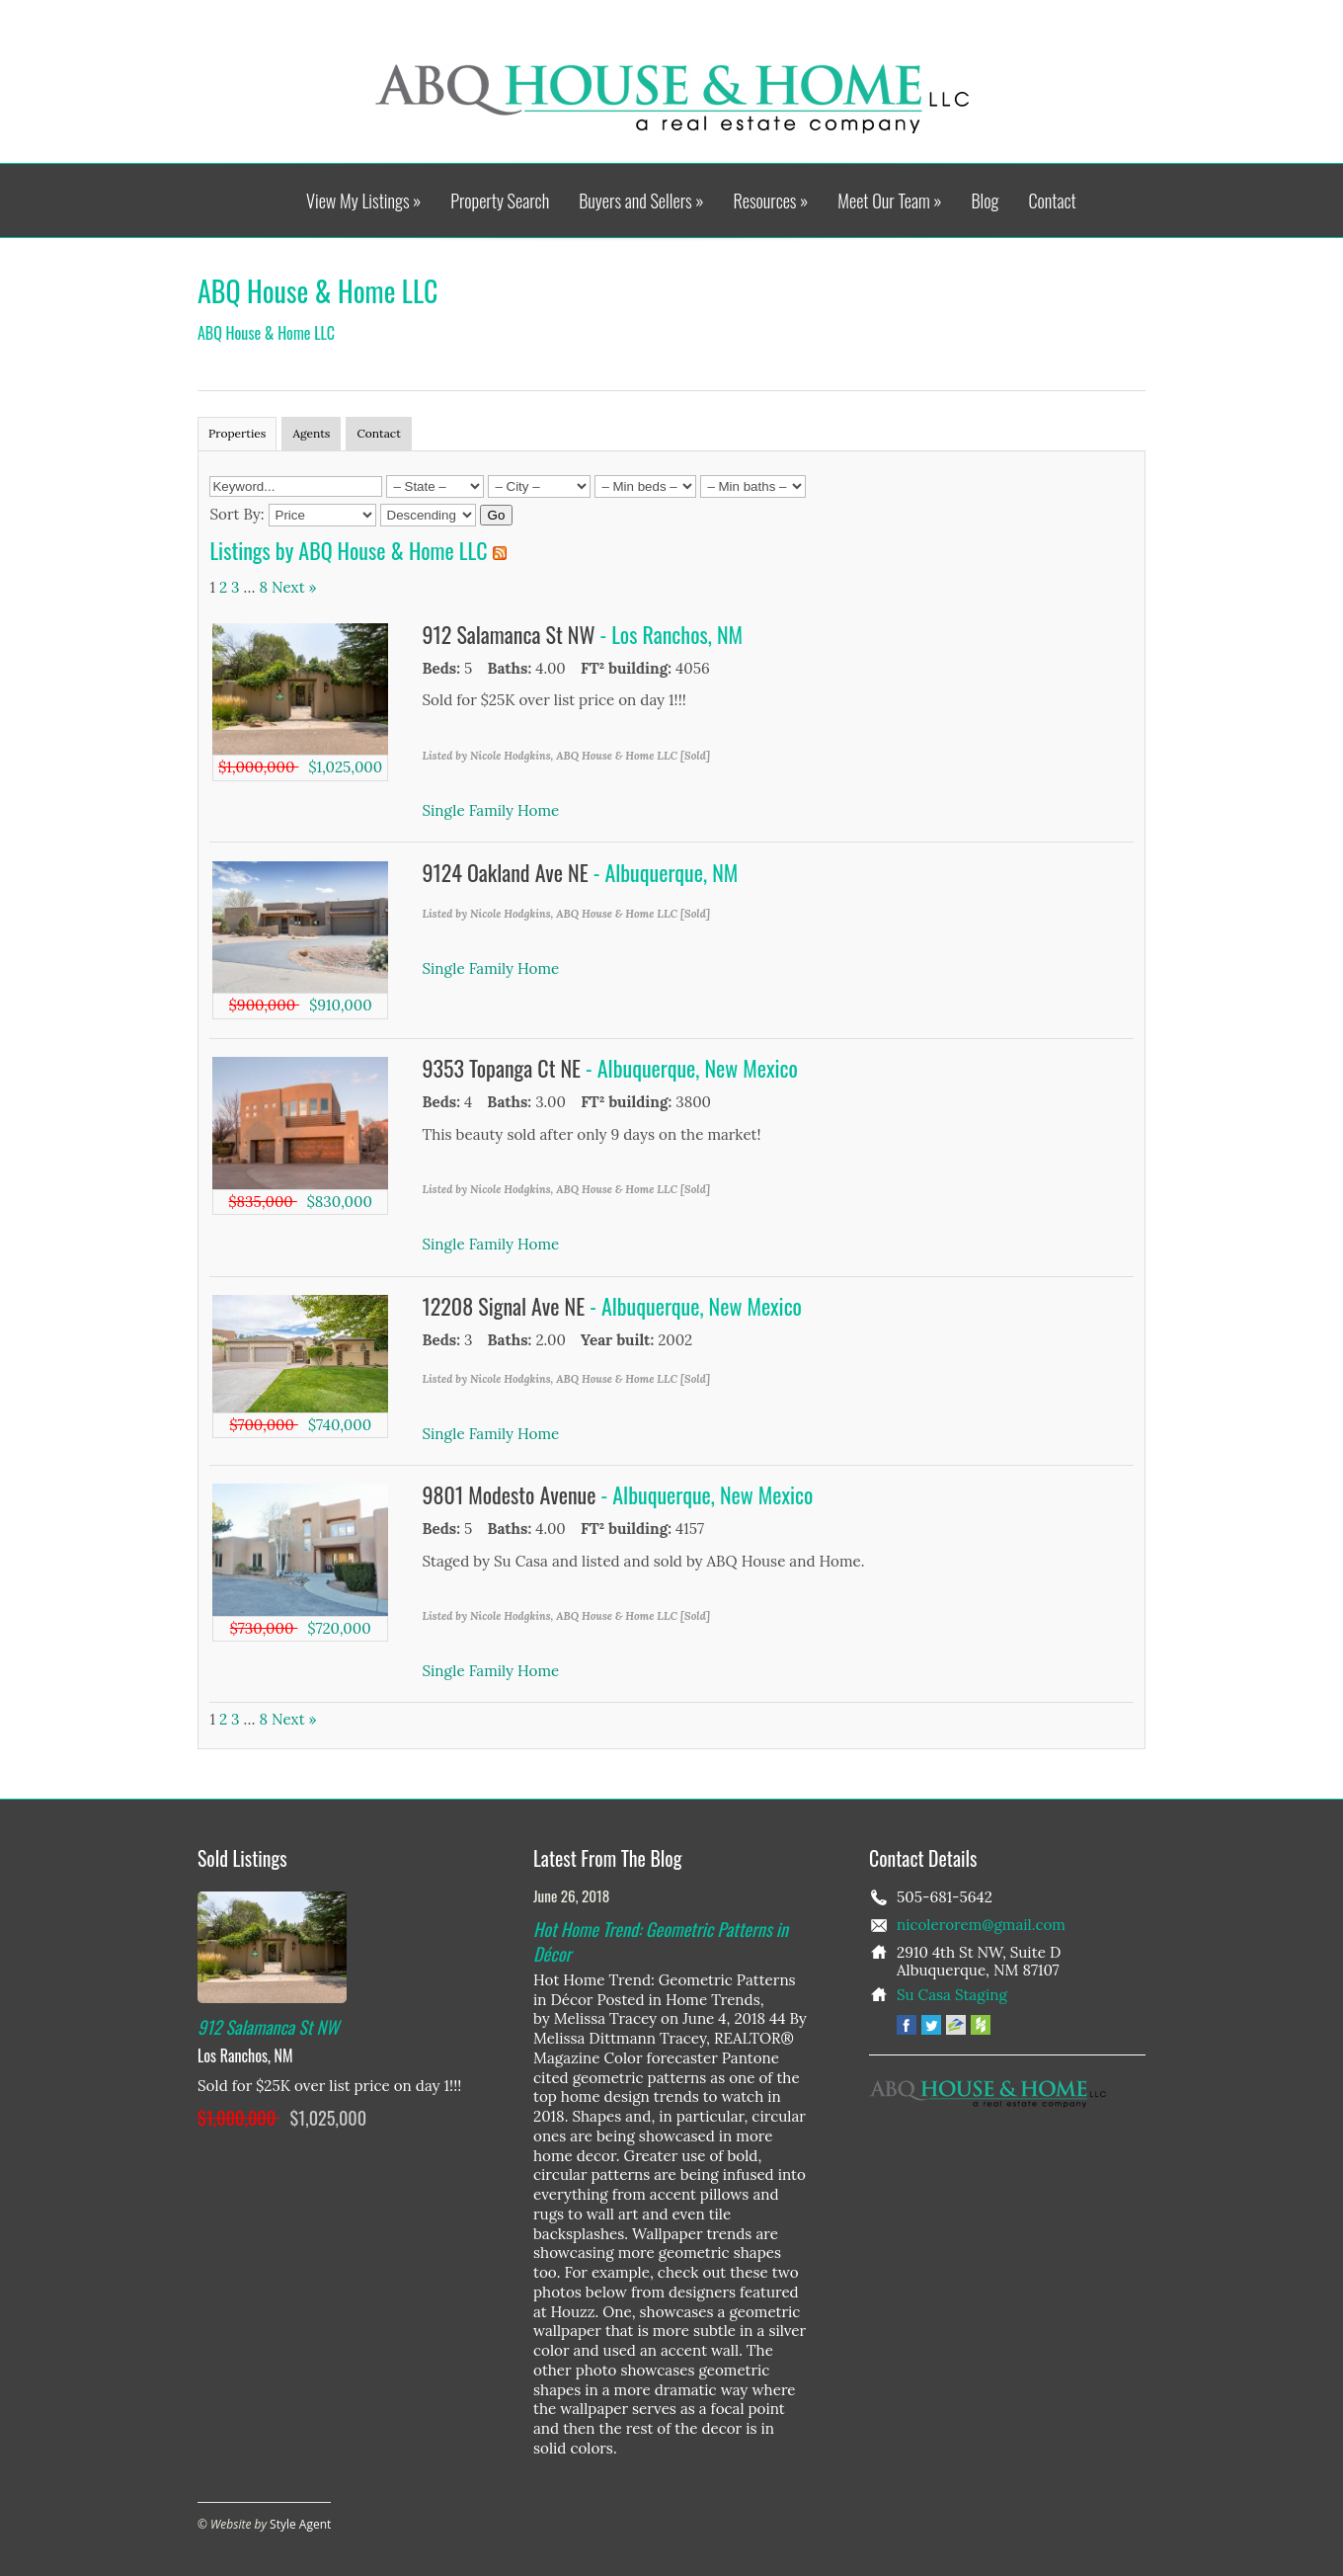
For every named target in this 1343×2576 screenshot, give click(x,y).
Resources (770, 201)
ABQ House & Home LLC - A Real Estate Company (672, 98)
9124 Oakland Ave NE (508, 872)
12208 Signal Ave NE (507, 1306)
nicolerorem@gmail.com (981, 1924)
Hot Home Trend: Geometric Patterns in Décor (660, 1940)
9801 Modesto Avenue (512, 1494)
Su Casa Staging (952, 1994)
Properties (237, 433)
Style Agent (300, 2524)
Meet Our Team (889, 201)
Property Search (499, 201)
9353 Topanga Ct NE (505, 1068)
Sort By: (236, 514)
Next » (294, 587)
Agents (311, 433)
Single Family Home (491, 810)
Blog (984, 201)
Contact (1051, 201)
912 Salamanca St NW (511, 634)
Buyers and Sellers (641, 201)
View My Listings (363, 201)
